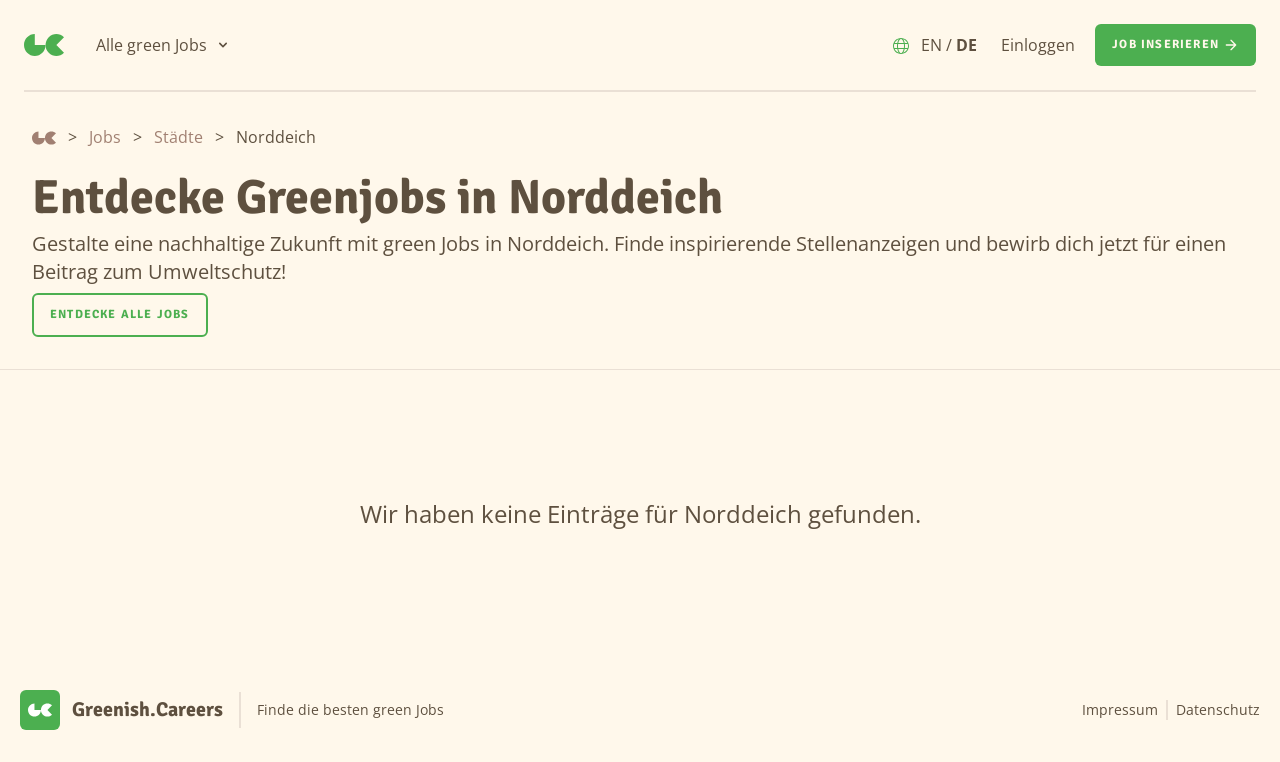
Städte (178, 137)
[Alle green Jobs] (163, 45)
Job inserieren (1175, 45)
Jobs (105, 137)
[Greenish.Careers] (44, 45)
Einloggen (1038, 45)
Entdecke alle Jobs (120, 314)
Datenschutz (1218, 709)
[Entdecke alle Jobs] (120, 315)
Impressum (1120, 709)
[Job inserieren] (1175, 45)
